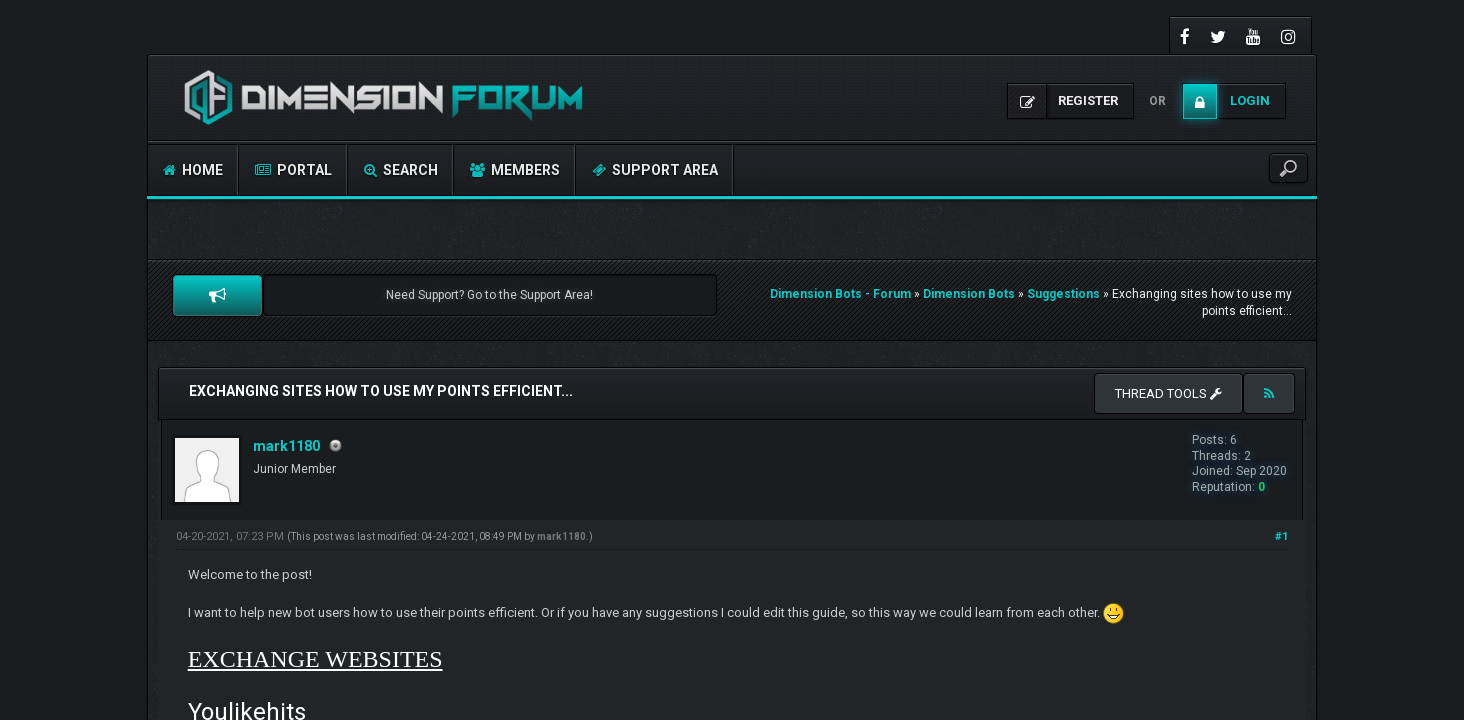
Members (515, 170)
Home (193, 170)
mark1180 (286, 446)
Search (401, 170)
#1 (1281, 536)
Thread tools (1168, 393)
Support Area (655, 170)
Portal (293, 170)
